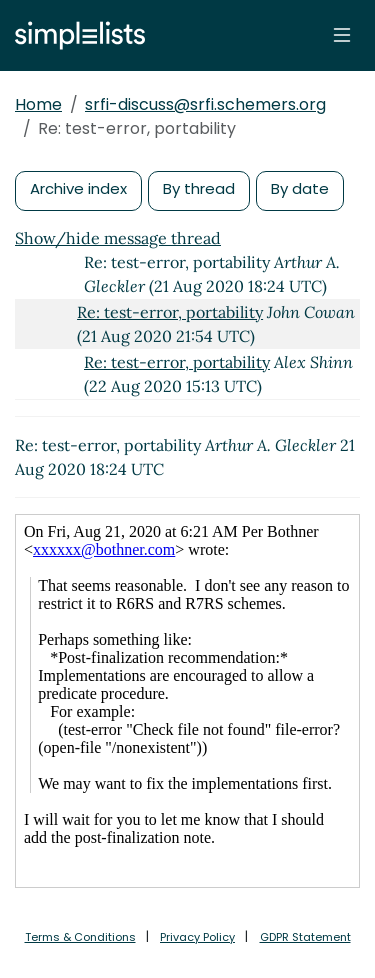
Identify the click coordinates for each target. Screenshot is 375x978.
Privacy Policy (197, 937)
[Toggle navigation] (342, 35)
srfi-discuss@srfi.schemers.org (205, 104)
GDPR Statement (305, 937)
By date (300, 188)
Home (38, 104)
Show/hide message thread (118, 238)
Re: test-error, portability (170, 312)
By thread (199, 188)
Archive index (78, 188)
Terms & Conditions (80, 937)
